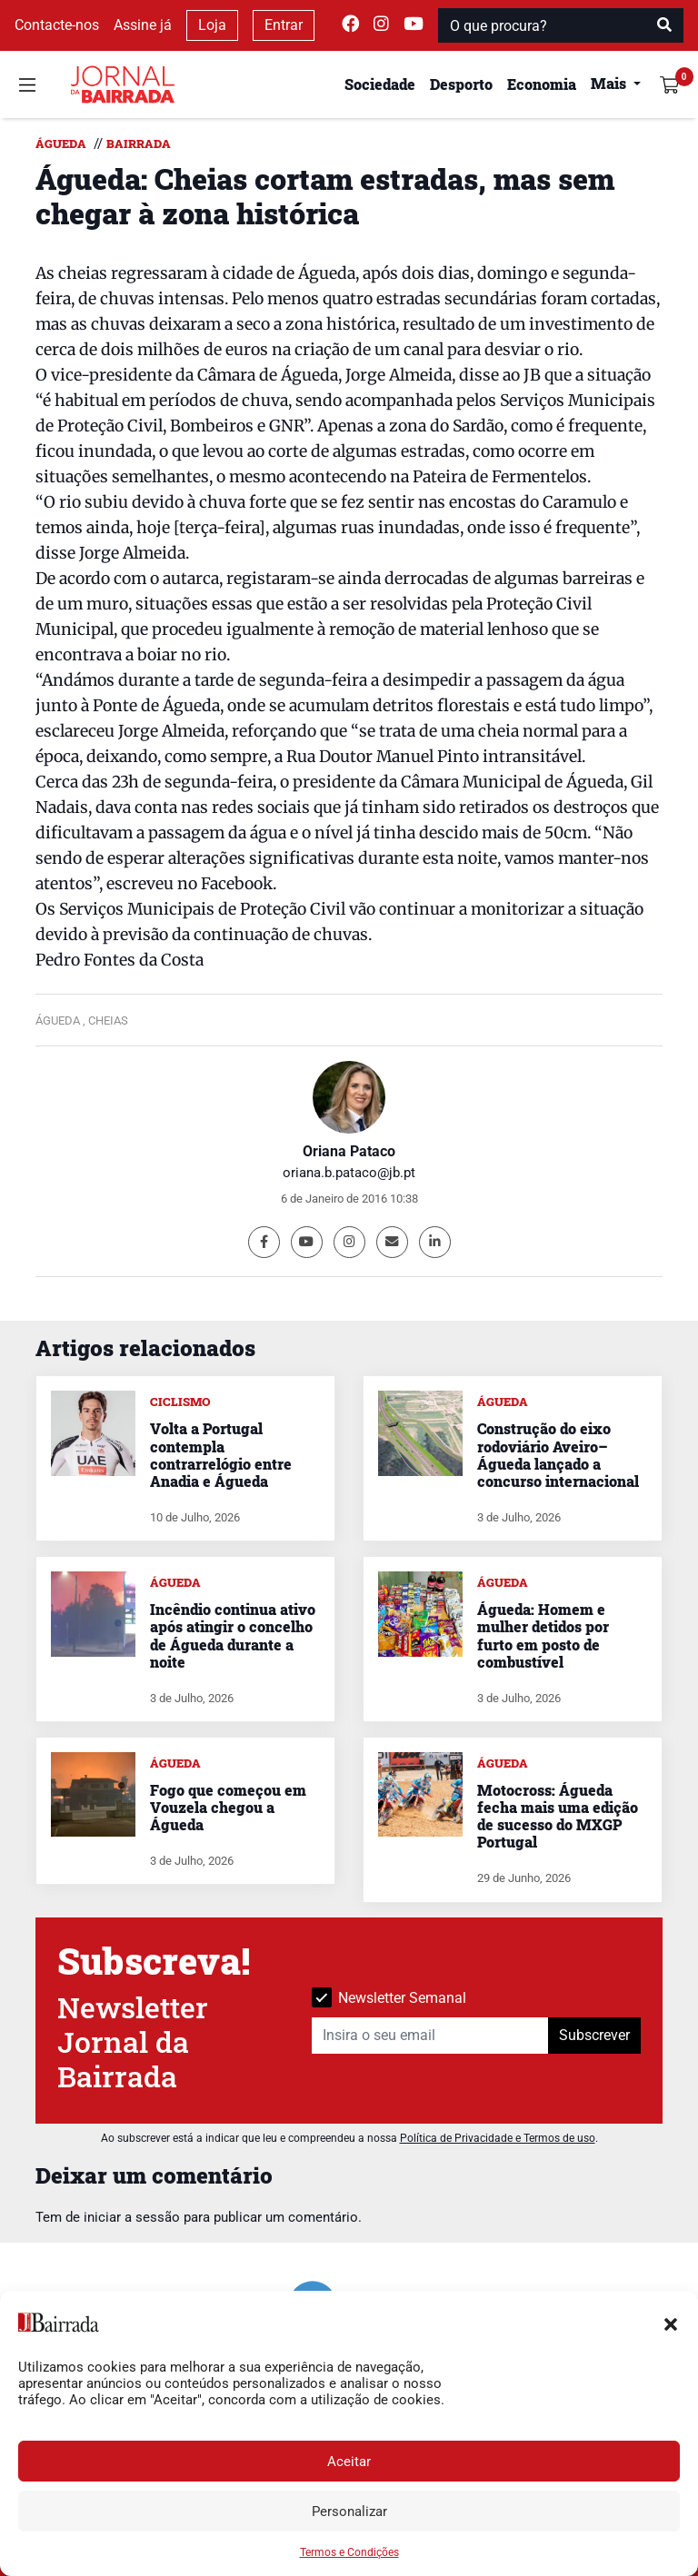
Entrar (283, 25)
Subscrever (594, 2035)
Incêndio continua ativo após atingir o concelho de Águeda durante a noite (232, 1635)
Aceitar (349, 2461)
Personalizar (349, 2511)
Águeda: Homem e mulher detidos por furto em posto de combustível (543, 1635)
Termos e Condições (349, 2552)
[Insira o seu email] (430, 2035)
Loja (212, 25)
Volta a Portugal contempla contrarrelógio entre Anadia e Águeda (221, 1455)
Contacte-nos (57, 25)
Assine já (143, 25)
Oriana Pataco (349, 1151)
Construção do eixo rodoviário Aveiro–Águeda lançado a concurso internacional (558, 1455)
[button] (671, 2322)
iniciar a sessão (132, 2217)
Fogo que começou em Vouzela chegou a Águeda (228, 1807)
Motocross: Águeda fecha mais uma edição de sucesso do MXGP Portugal (557, 1816)
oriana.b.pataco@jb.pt (349, 1172)
